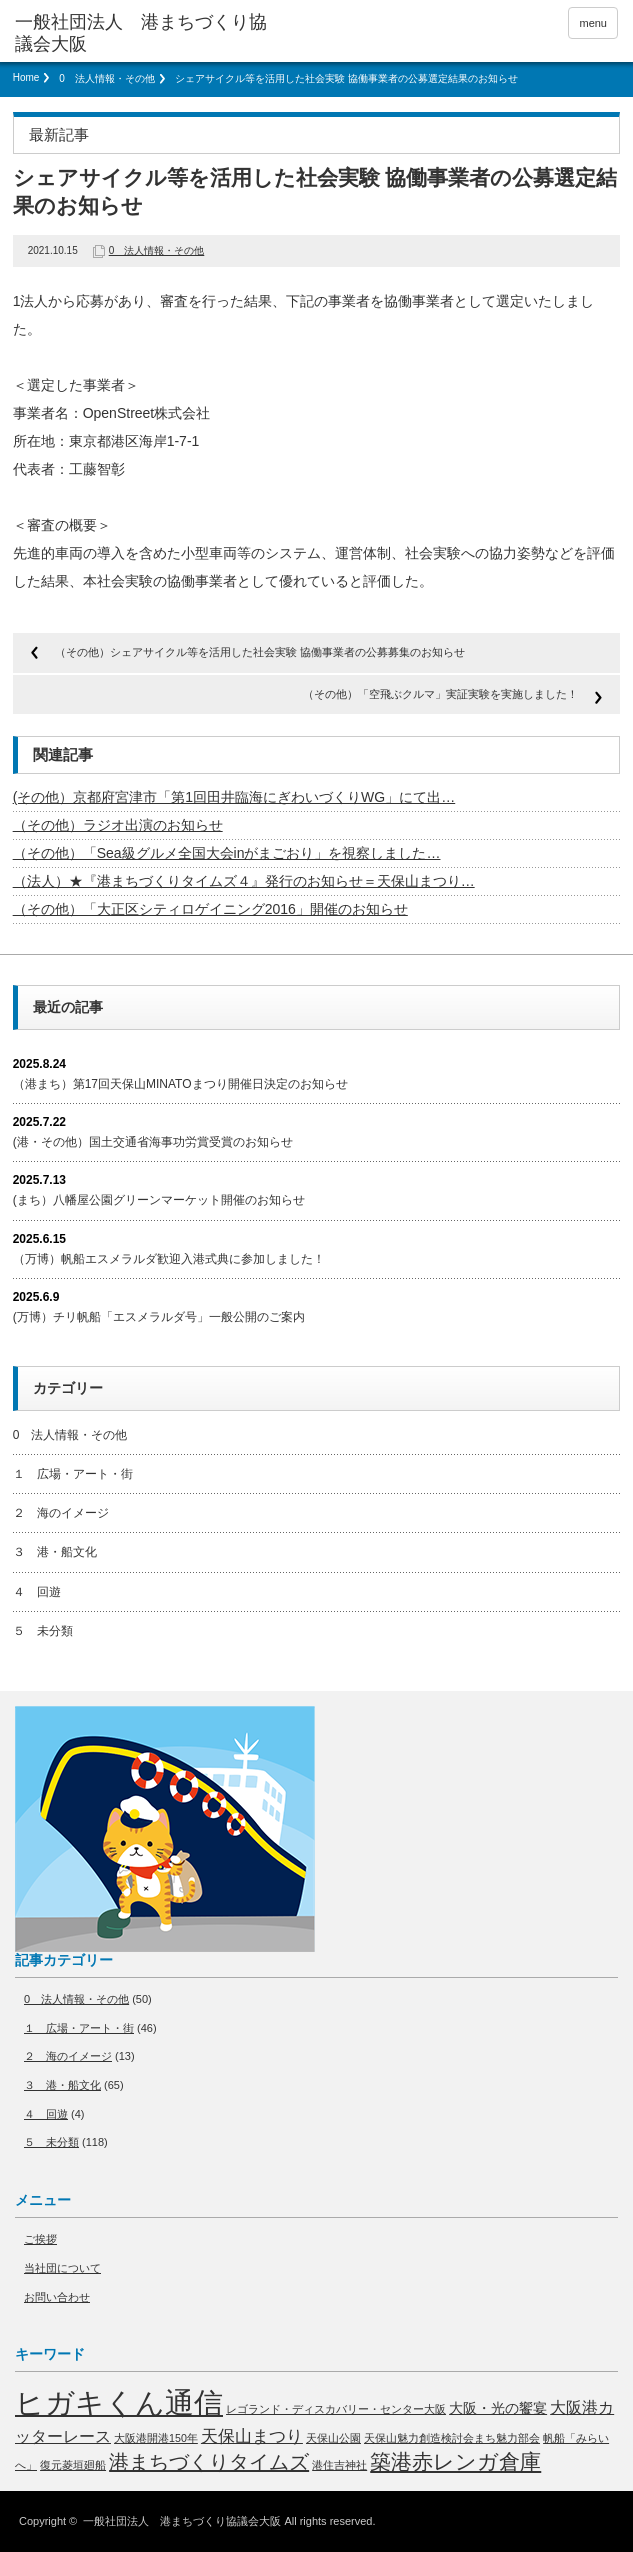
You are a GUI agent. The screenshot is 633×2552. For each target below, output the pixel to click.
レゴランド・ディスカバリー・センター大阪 (336, 2409)
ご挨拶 (40, 2239)
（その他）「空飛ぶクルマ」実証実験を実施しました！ (440, 694)
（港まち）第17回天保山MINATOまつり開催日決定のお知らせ (180, 1084)
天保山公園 (333, 2438)
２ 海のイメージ (61, 1513)
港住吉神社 (339, 2465)
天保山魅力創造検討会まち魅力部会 (452, 2438)
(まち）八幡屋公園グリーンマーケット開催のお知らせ (159, 1200)
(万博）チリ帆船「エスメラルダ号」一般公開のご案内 (159, 1317)
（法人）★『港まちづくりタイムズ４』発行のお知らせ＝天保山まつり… (244, 881)
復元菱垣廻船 (73, 2465)
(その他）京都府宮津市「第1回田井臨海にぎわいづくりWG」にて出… (234, 797)
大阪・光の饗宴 (498, 2408)
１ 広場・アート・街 (73, 1474)
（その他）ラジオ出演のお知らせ (118, 825)
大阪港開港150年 (156, 2438)
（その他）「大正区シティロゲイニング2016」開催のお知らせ (210, 909)
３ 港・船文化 (55, 1552)
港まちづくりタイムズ (209, 2462)
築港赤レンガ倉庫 (455, 2461)
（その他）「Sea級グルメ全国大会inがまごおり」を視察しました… (227, 853)
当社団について (62, 2268)
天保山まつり (252, 2436)
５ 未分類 (43, 1631)
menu (593, 23)
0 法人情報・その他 (107, 78)
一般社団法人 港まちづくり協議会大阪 (182, 2521)
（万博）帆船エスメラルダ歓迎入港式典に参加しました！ (169, 1259)
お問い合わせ (57, 2297)
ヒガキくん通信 (119, 2402)
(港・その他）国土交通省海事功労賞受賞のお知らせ (153, 1142)
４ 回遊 (37, 1592)
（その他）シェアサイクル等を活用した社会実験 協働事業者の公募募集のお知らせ (260, 652)
